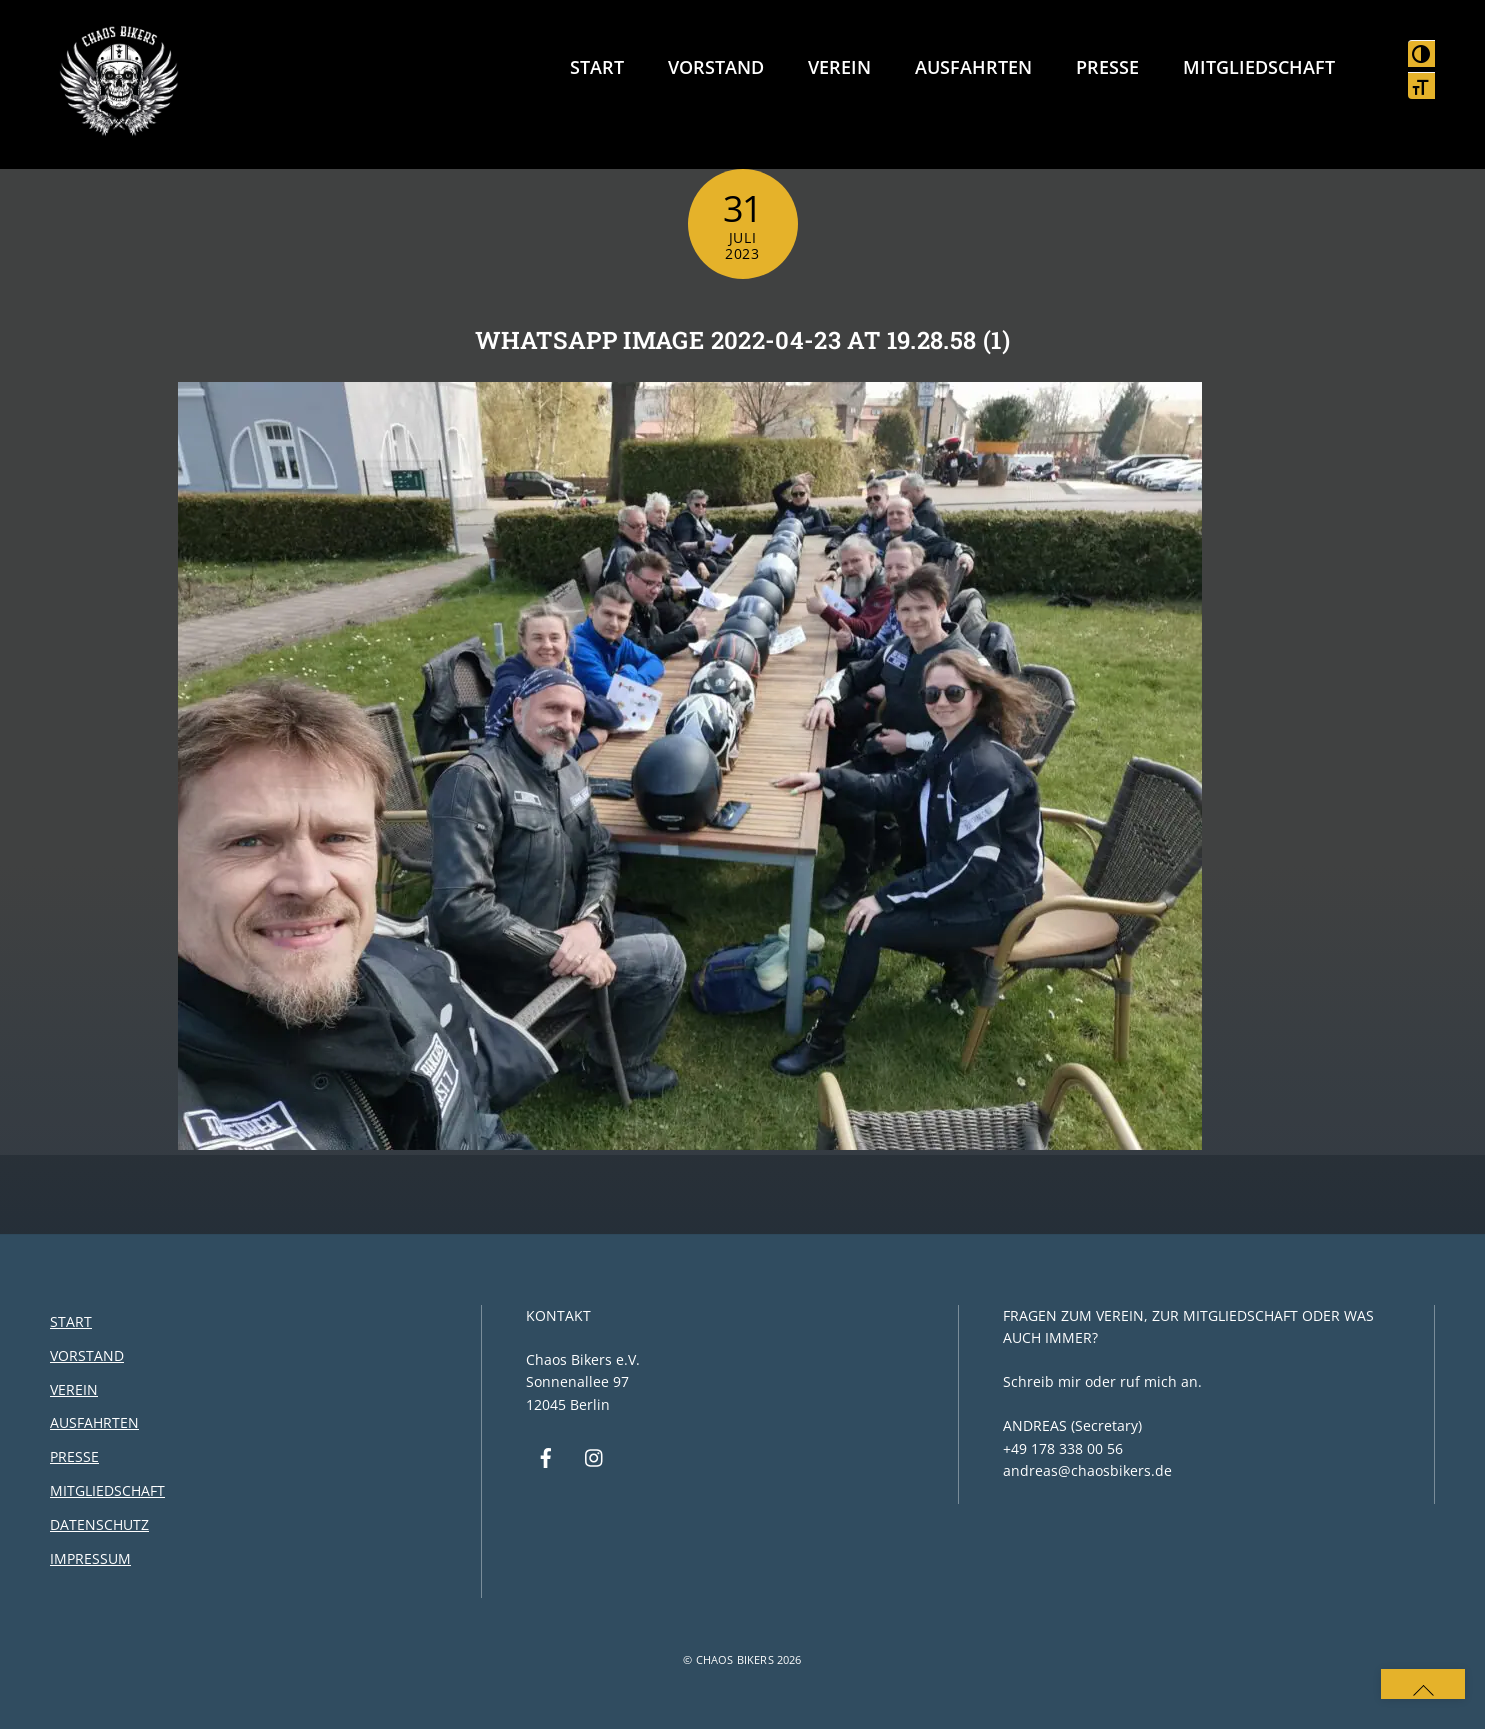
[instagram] (595, 1456)
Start (597, 67)
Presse (1107, 67)
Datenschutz (99, 1524)
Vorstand (716, 67)
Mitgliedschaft (1259, 67)
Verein (839, 67)
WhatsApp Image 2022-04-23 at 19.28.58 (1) (742, 340)
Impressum (90, 1558)
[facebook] (546, 1456)
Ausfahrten (973, 67)
